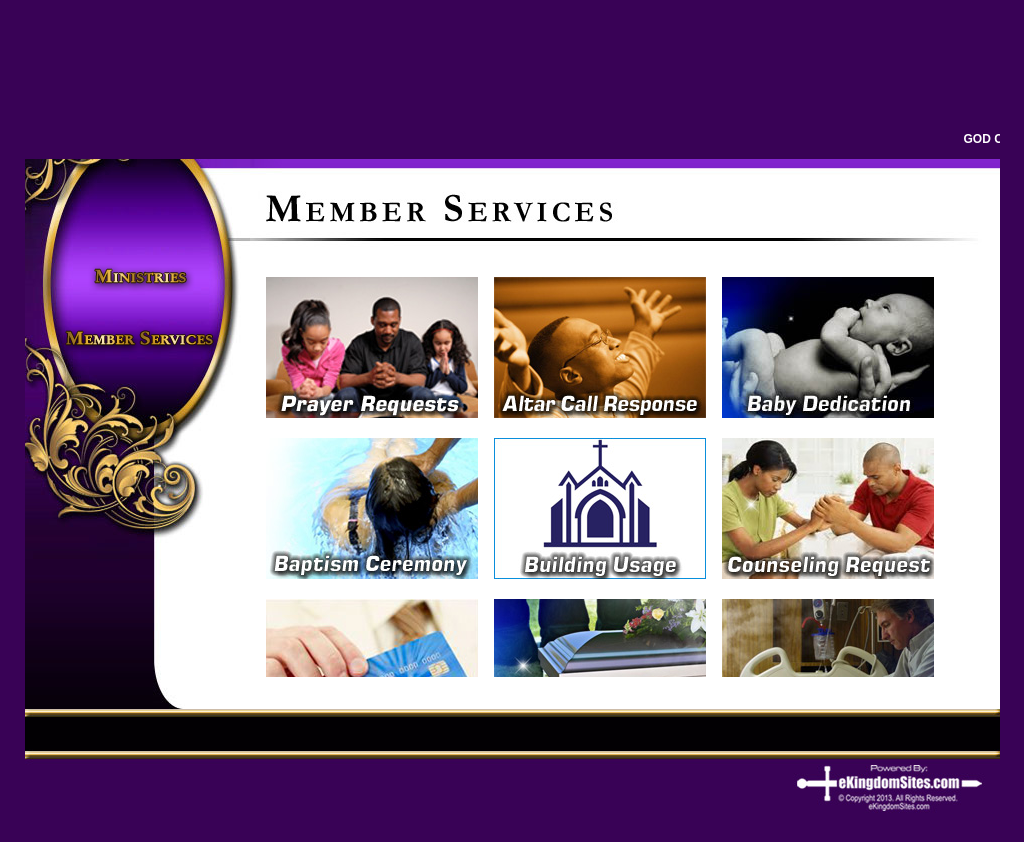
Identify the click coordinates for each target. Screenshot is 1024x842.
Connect (139, 371)
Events (139, 309)
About (139, 216)
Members (139, 340)
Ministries (139, 278)
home (139, 185)
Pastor (139, 247)
